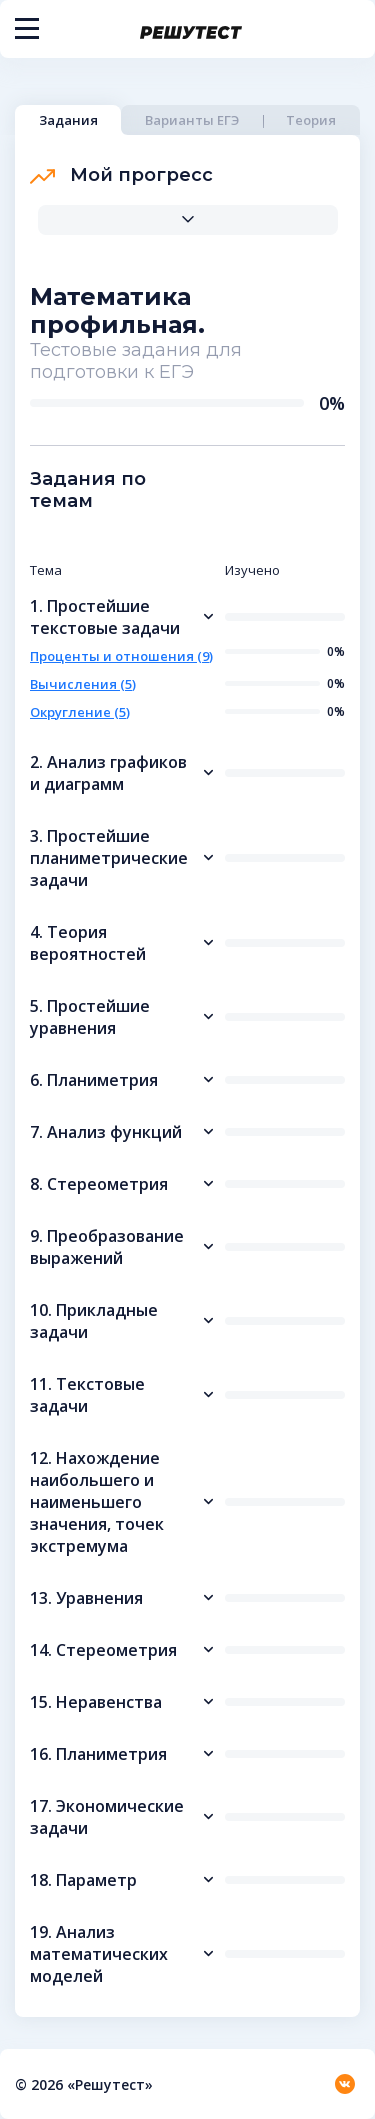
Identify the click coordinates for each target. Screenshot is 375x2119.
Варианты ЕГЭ (192, 120)
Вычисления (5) (83, 684)
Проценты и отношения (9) (121, 656)
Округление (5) (80, 712)
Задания (68, 120)
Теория (311, 120)
